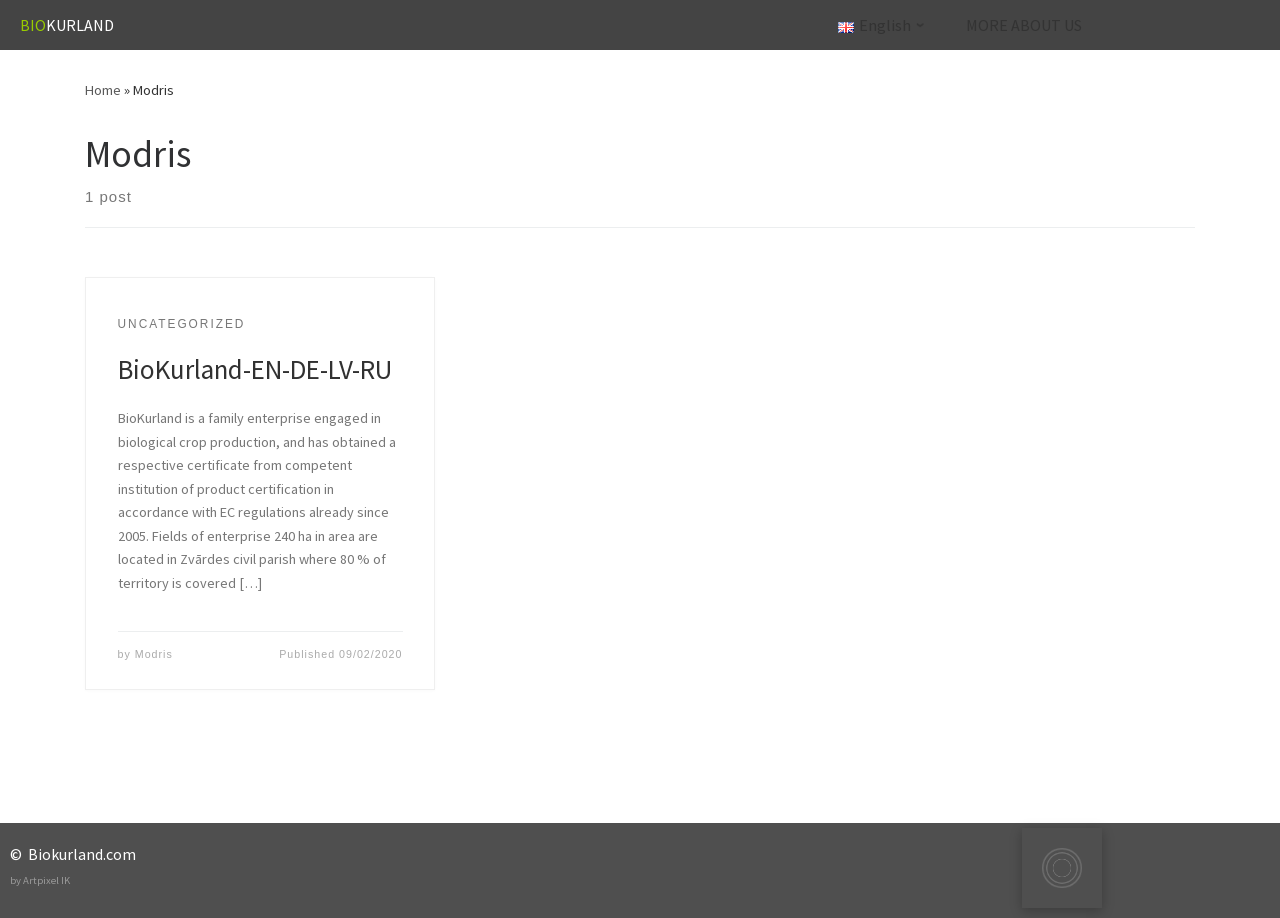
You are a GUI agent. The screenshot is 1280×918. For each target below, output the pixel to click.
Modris (154, 654)
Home (103, 90)
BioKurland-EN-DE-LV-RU (255, 369)
